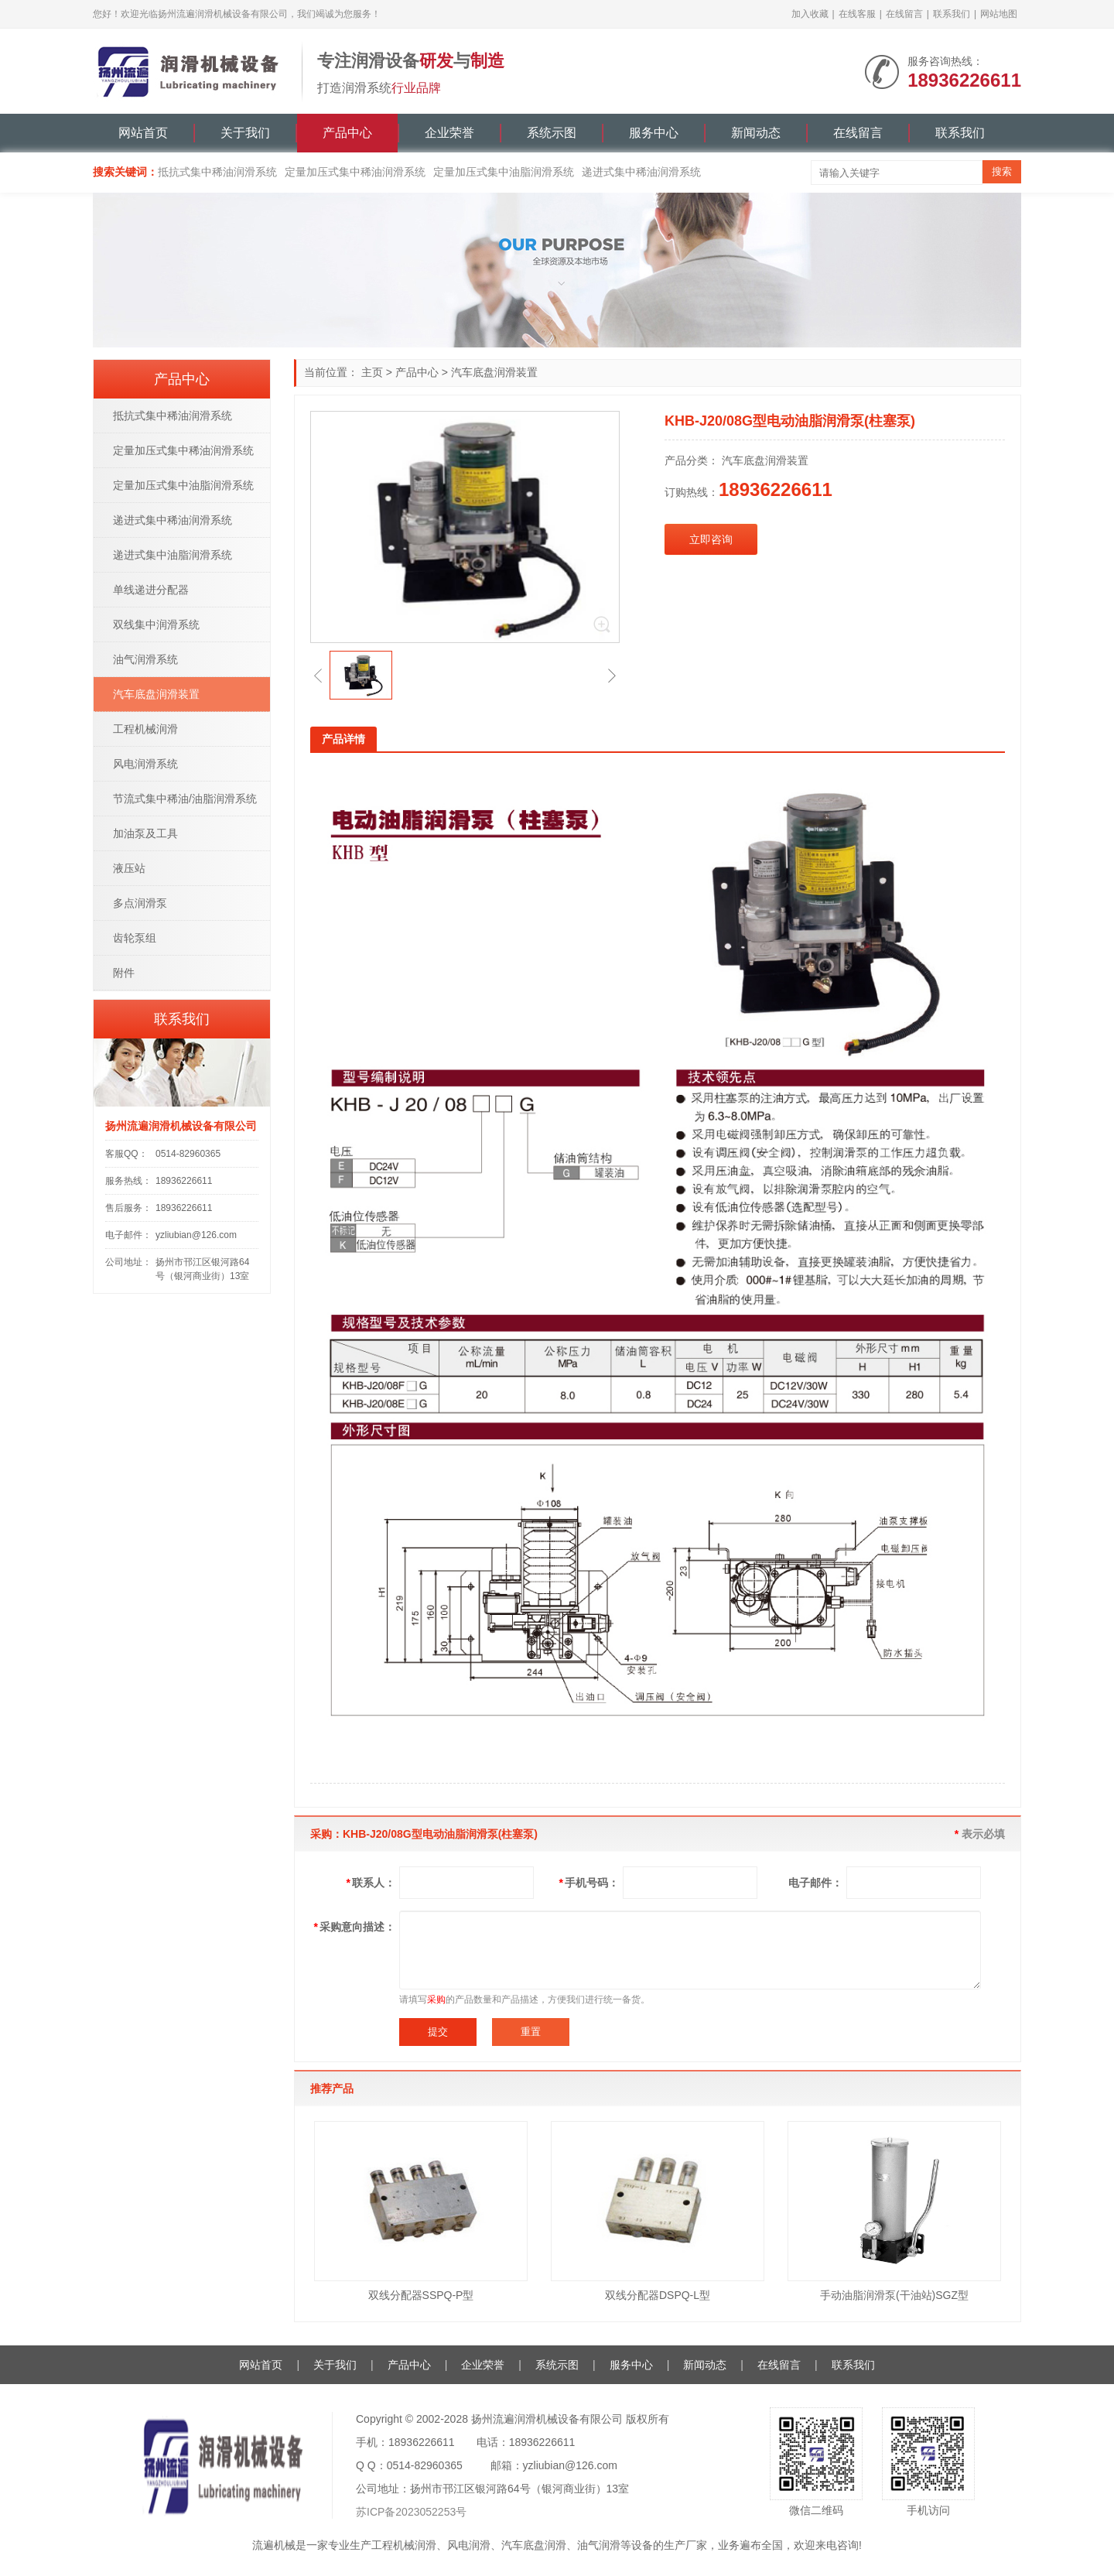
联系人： (371, 1882)
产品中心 (347, 132)
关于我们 (245, 132)
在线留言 (904, 14)
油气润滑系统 (145, 659)
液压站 (129, 868)
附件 (124, 972)
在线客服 (857, 14)
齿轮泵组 (134, 938)
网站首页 (143, 132)
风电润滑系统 (145, 764)
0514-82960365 (187, 1153)
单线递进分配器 (151, 589)
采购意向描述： (354, 1927)
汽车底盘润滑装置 (494, 372)
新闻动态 (756, 132)
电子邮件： (815, 1882)
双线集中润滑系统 (156, 624)
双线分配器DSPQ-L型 (657, 2295)
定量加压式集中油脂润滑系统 (503, 172)
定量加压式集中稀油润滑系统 (355, 172)
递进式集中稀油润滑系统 (641, 172)
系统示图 (551, 132)
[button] (318, 675)
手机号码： (589, 1882)
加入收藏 (810, 14)
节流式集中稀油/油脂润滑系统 (185, 798)
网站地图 (998, 14)
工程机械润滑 (145, 729)
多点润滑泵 (140, 903)
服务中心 (653, 132)
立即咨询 (711, 539)
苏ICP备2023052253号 (411, 2512)
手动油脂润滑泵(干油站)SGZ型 (894, 2295)
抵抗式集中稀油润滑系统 (217, 172)
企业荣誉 (449, 132)
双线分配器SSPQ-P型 (421, 2295)
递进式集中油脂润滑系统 (172, 555)
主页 (372, 372)
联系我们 (951, 14)
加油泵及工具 (145, 833)
